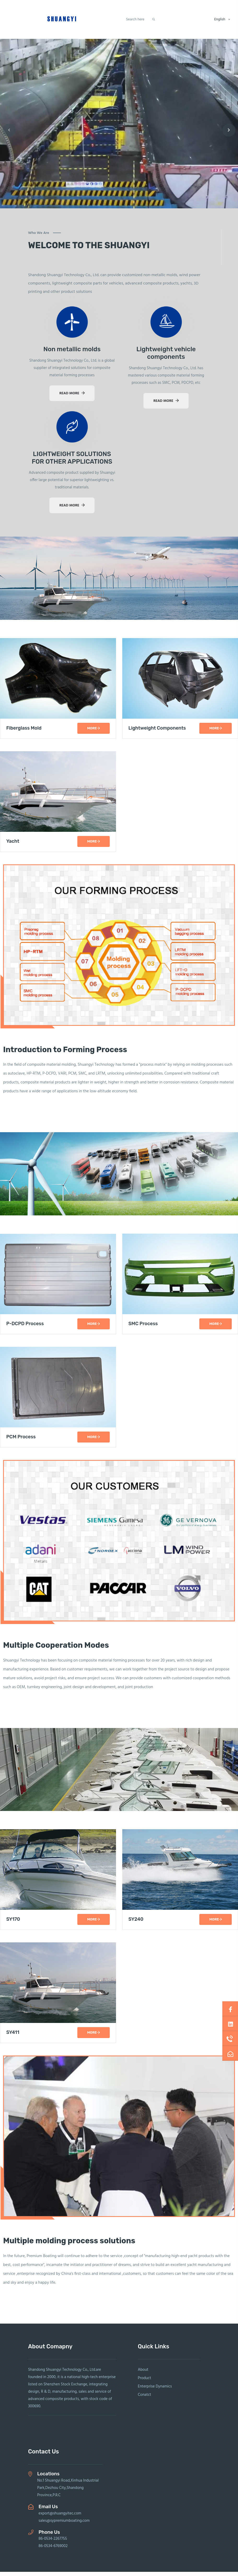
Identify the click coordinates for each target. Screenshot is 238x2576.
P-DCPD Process (25, 1328)
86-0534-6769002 (53, 2550)
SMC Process (143, 1328)
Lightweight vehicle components (166, 357)
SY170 (13, 1923)
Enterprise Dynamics (155, 2390)
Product (144, 2382)
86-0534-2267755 (53, 2543)
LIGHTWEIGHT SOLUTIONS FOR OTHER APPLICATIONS (72, 462)
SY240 (136, 1923)
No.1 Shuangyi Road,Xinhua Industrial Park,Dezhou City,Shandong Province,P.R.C (68, 2492)
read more (72, 398)
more (93, 732)
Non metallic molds (72, 353)
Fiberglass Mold (24, 732)
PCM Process (21, 1441)
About (143, 2374)
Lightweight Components (157, 732)
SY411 (12, 2036)
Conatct (144, 2399)
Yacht (12, 845)
